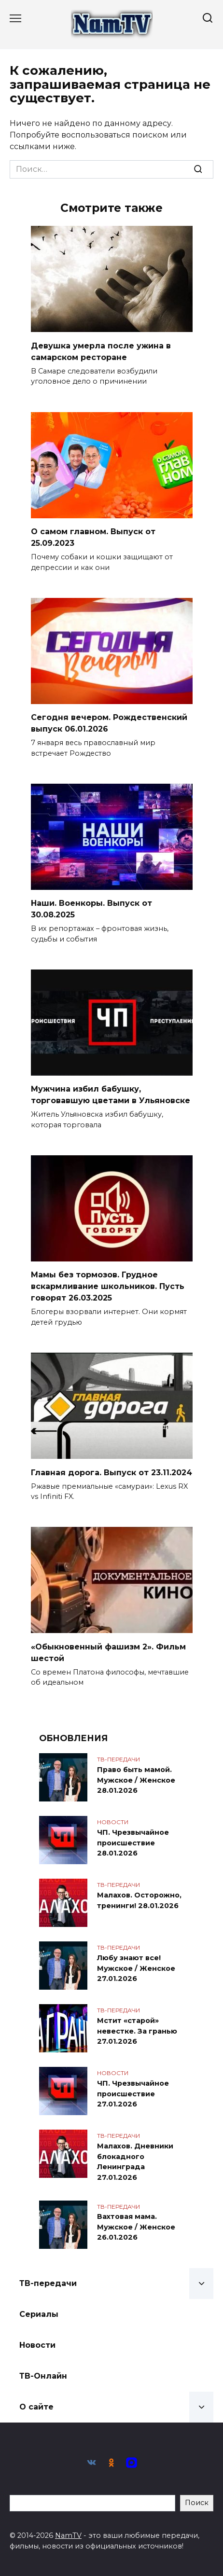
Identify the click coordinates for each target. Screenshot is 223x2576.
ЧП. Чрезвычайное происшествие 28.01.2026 (133, 1842)
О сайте (36, 2406)
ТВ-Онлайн (43, 2376)
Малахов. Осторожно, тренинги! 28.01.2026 (139, 1900)
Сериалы (38, 2314)
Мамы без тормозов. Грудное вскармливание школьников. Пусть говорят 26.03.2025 (107, 1286)
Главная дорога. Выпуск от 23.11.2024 (111, 1472)
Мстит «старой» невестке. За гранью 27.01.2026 (137, 2031)
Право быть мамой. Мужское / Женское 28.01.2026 (136, 1780)
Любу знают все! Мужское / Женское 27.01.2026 (136, 1968)
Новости (37, 2345)
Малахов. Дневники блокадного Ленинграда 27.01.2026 (135, 2162)
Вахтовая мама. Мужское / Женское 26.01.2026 (136, 2227)
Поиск (197, 2502)
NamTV (68, 2535)
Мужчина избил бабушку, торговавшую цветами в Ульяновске (110, 1094)
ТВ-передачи (48, 2283)
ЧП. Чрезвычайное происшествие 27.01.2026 (133, 2093)
